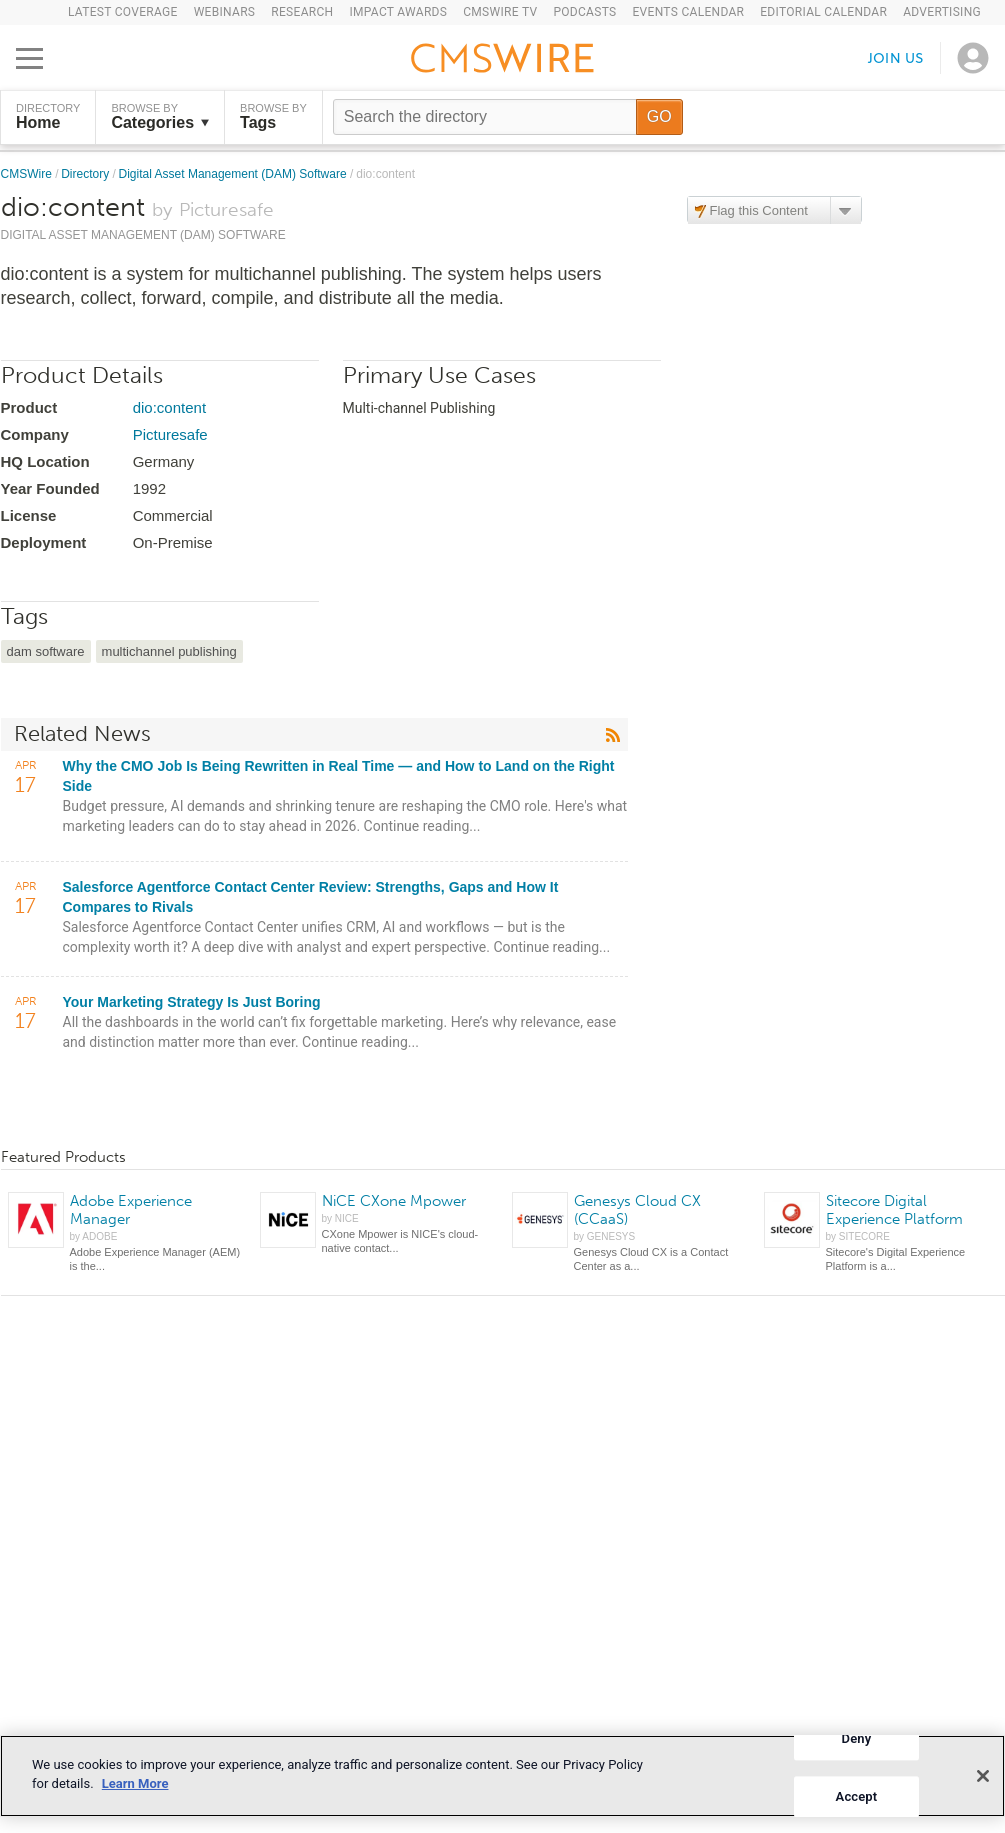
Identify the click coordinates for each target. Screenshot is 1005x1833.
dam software (46, 651)
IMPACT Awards (398, 12)
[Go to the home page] (503, 61)
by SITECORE (858, 1236)
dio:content (169, 407)
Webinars (225, 12)
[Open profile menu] (973, 58)
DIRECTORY (48, 117)
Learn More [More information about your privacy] (135, 1783)
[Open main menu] (29, 58)
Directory (86, 174)
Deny (857, 1738)
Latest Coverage (123, 12)
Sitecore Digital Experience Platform (894, 1210)
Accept (857, 1796)
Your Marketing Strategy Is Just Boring (192, 1002)
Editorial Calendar (823, 12)
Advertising (942, 12)
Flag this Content (759, 210)
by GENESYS (605, 1236)
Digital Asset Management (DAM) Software (234, 174)
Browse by (160, 117)
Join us (896, 57)
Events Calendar (688, 12)
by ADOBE (94, 1236)
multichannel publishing (169, 651)
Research (302, 12)
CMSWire (28, 174)
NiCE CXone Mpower (394, 1201)
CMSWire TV (500, 12)
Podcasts (584, 12)
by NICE (340, 1218)
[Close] (983, 1776)
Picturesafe (170, 434)
